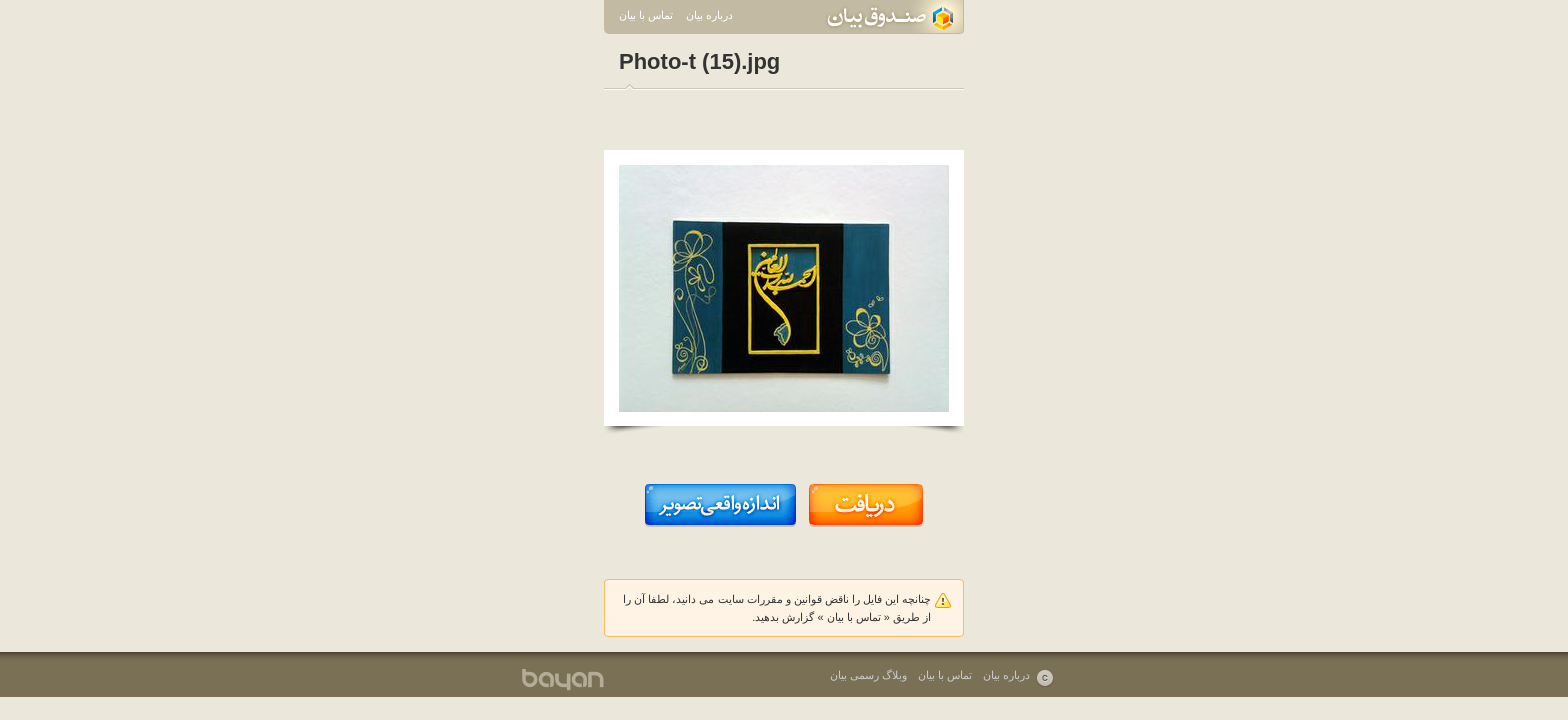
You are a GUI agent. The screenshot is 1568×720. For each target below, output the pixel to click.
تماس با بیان (646, 15)
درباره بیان (709, 15)
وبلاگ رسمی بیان (868, 675)
